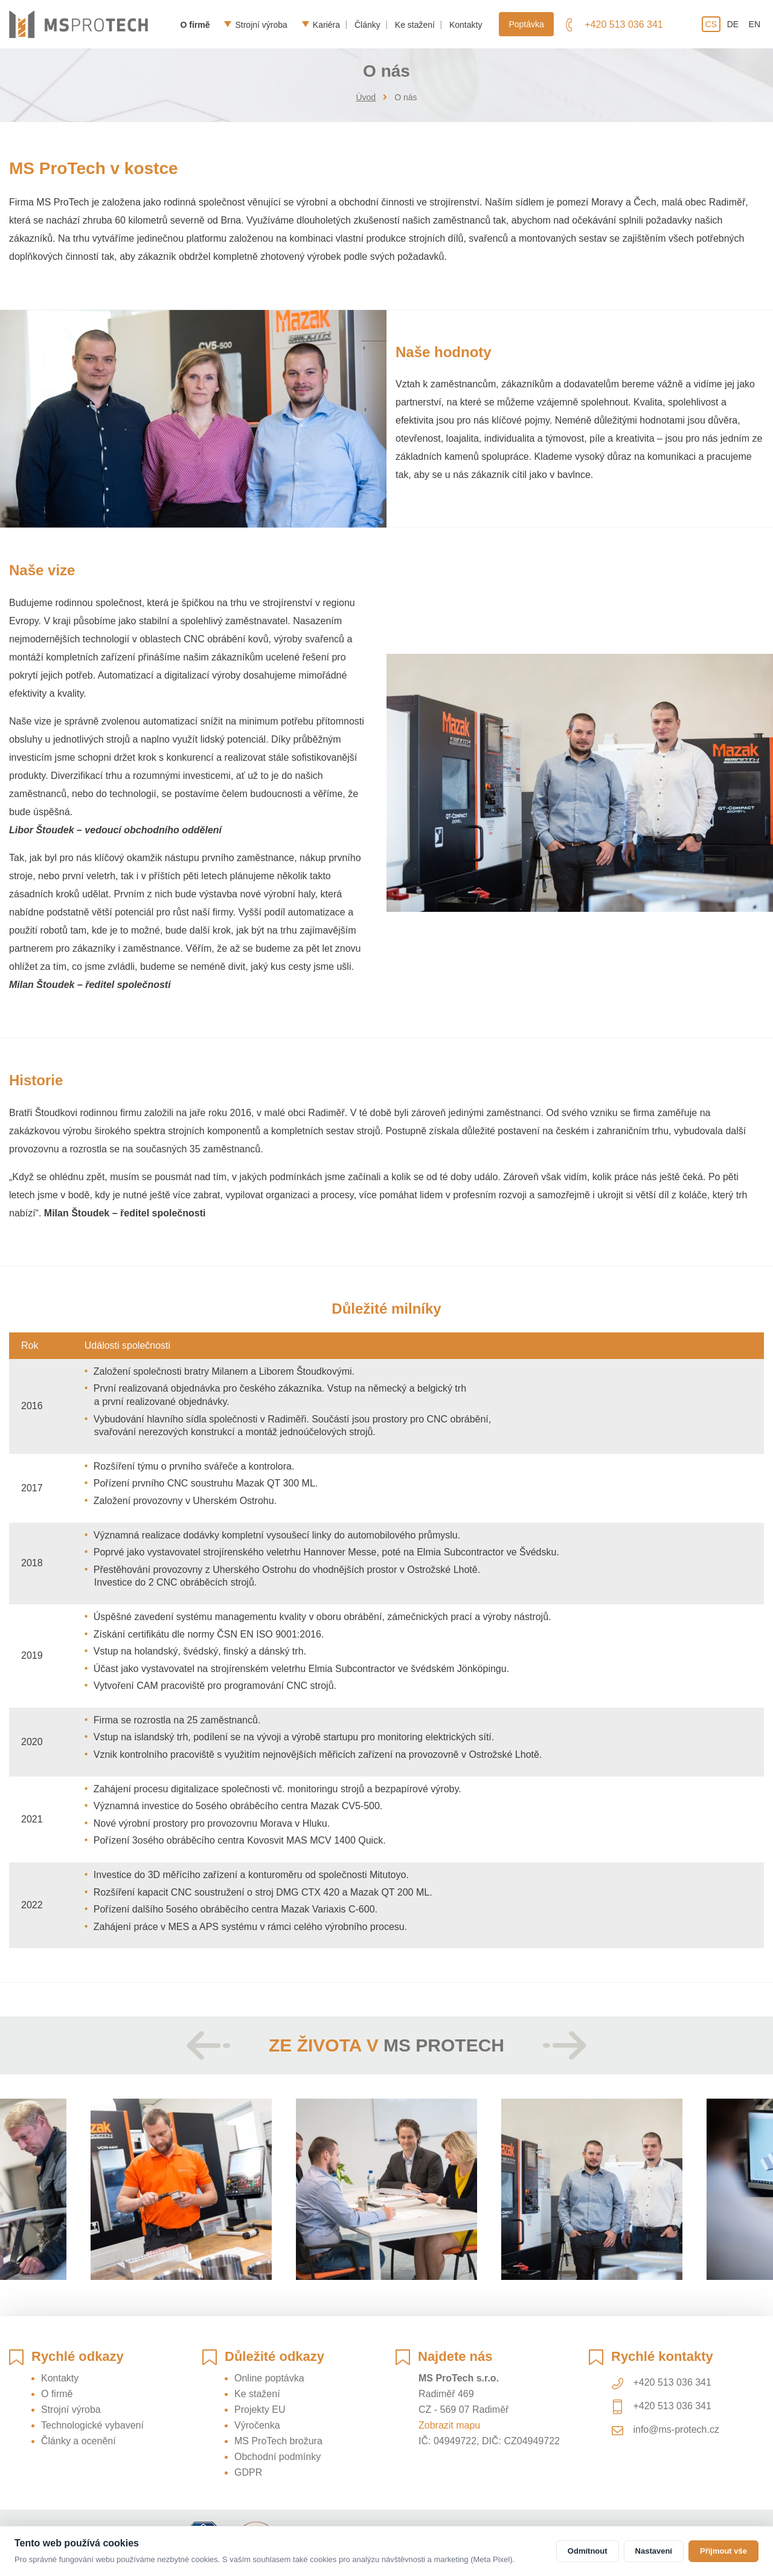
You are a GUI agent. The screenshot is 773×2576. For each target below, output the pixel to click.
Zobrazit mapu (449, 2425)
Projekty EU (259, 2409)
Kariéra (326, 24)
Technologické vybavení (92, 2425)
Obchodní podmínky (277, 2457)
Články (367, 24)
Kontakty (465, 24)
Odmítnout (588, 2550)
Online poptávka (269, 2378)
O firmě (195, 24)
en (754, 24)
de (733, 24)
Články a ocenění (78, 2441)
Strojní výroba (261, 24)
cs (711, 24)
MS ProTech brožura (278, 2441)
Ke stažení (415, 24)
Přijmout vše (723, 2550)
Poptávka (526, 24)
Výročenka (257, 2425)
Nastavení (653, 2550)
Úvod (366, 97)
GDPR (248, 2472)
